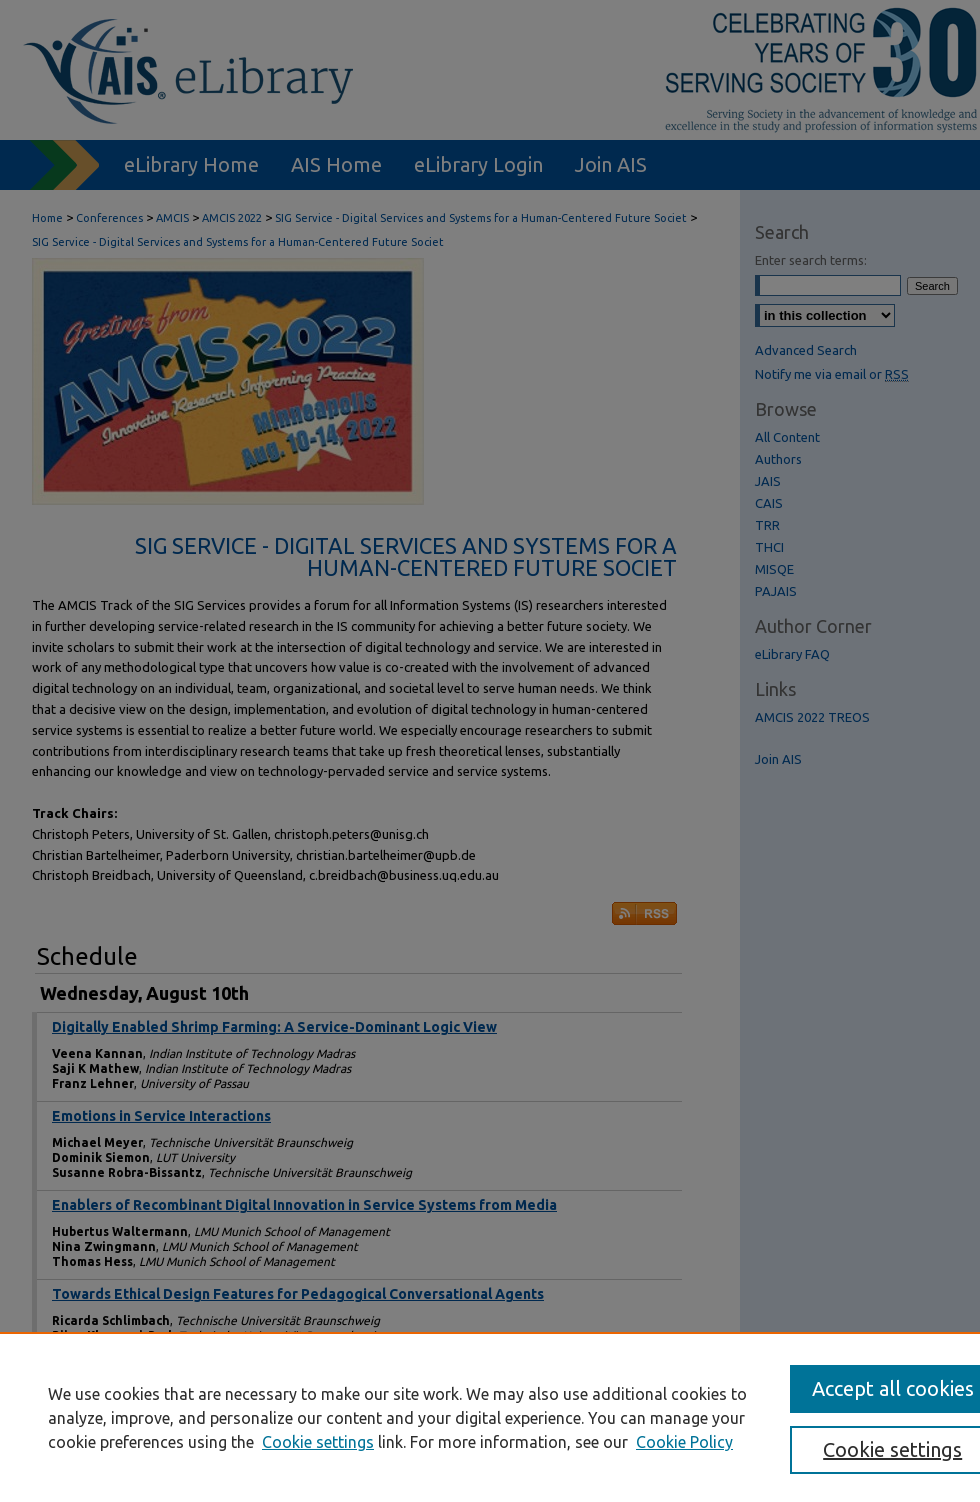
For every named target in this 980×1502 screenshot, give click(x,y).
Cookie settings (318, 1442)
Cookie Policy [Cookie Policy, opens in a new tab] (684, 1442)
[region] (490, 1417)
